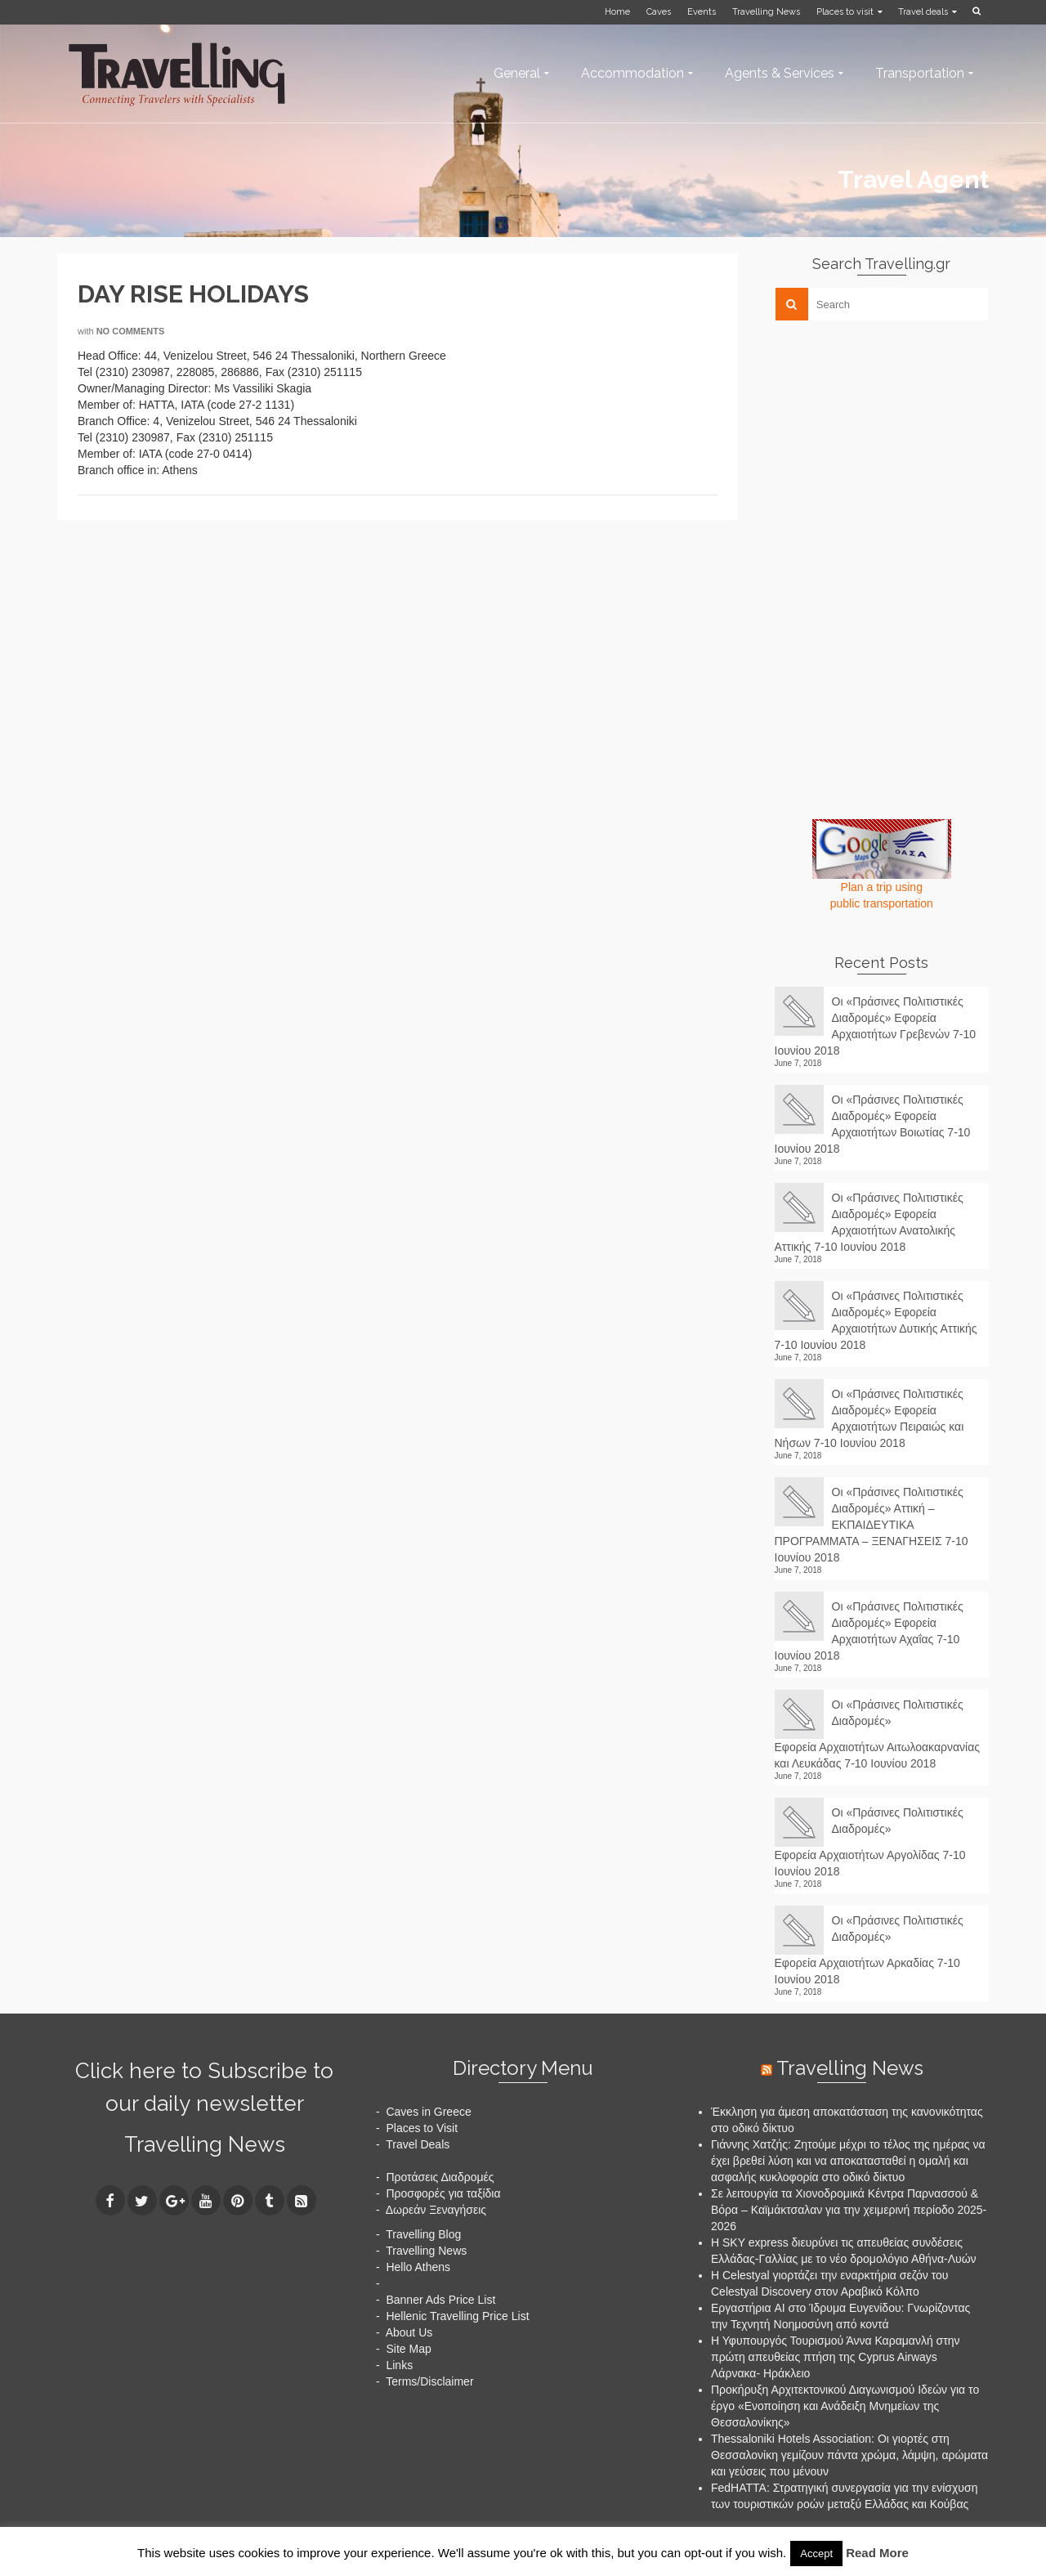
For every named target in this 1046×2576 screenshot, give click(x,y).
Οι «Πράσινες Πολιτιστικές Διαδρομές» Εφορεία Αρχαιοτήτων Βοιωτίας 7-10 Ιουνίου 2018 (873, 1124)
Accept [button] (816, 2553)
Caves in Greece (428, 2111)
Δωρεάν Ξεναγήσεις (436, 2209)
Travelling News (204, 2144)
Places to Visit (422, 2128)
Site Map (408, 2348)
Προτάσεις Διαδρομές (440, 2177)
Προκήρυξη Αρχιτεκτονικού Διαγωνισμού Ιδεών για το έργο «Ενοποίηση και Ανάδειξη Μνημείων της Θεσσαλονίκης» (845, 2406)
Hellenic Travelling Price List (457, 2316)
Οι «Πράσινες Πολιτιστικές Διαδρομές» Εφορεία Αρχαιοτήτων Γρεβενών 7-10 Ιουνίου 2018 (876, 1026)
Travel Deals (417, 2144)
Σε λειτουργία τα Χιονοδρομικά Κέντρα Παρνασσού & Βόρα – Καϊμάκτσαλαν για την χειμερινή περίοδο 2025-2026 (848, 2210)
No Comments (130, 331)
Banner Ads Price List (440, 2299)
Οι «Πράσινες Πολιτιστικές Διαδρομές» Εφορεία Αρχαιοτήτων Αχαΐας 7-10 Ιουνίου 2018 (869, 1631)
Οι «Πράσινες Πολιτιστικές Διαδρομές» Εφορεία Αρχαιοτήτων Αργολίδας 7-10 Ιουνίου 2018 (870, 1842)
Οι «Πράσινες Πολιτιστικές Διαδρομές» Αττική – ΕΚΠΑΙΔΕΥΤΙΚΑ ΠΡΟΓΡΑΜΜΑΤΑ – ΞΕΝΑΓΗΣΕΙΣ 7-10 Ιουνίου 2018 (871, 1524)
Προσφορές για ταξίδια (443, 2193)
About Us (409, 2332)
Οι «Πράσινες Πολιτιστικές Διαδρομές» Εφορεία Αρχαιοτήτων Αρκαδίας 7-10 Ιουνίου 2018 (869, 1950)
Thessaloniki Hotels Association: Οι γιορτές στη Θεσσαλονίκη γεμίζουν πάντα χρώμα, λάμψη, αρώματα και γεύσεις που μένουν (849, 2455)
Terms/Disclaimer (429, 2381)
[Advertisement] (897, 447)
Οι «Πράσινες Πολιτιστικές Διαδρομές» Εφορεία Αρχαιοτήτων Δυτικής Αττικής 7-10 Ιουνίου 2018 (876, 1320)
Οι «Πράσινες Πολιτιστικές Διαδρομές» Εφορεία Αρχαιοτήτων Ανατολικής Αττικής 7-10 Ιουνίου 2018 (869, 1222)
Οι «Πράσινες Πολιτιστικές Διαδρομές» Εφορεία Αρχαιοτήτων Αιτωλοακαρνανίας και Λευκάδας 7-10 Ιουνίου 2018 (878, 1734)
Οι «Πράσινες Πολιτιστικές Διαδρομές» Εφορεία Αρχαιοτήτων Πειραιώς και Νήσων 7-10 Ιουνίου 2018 (869, 1418)
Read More (877, 2553)
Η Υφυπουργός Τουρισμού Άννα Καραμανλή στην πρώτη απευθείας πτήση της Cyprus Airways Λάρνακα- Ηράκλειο (835, 2357)
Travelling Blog (423, 2234)
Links (399, 2365)
